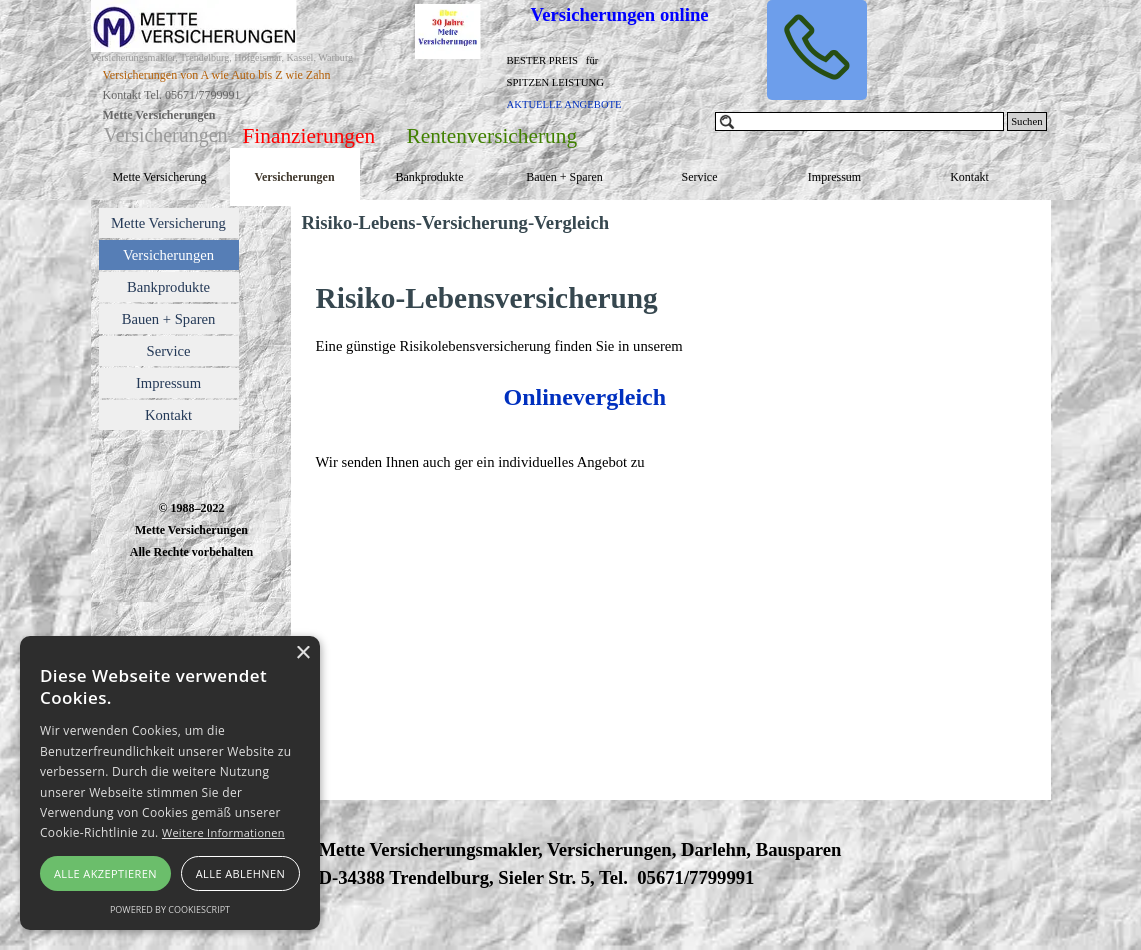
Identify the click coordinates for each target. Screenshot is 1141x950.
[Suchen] (860, 121)
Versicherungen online (620, 14)
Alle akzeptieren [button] (105, 873)
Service (700, 177)
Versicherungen (294, 177)
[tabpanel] (252, 104)
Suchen (1026, 121)
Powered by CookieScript (170, 909)
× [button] (302, 653)
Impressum (834, 177)
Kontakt (969, 177)
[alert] (170, 783)
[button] (817, 50)
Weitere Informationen (223, 832)
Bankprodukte (430, 177)
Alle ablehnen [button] (240, 873)
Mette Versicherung (159, 177)
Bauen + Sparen (564, 177)
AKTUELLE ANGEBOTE (564, 104)
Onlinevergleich (584, 397)
